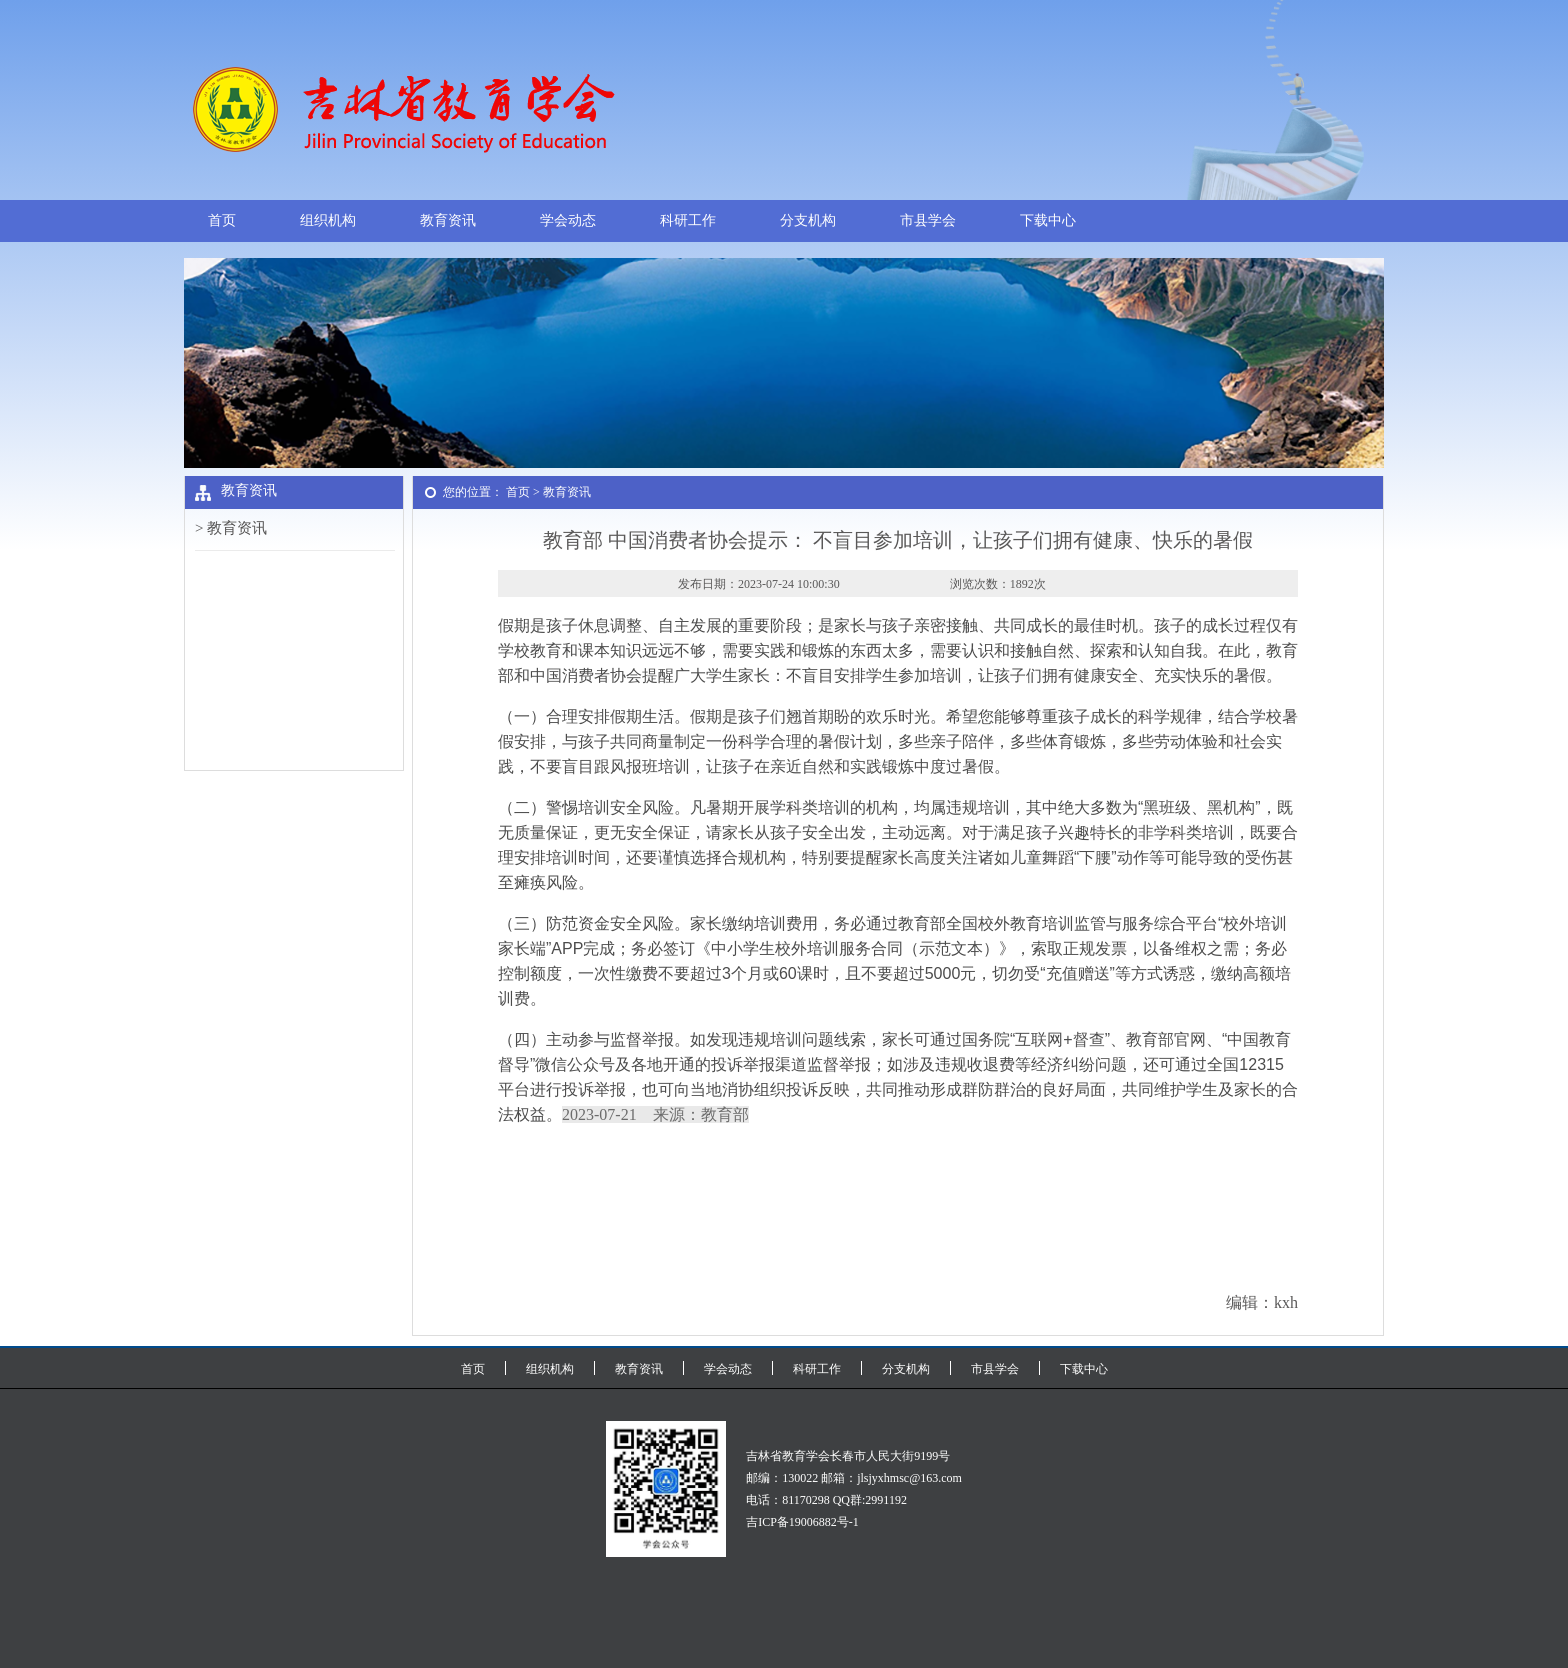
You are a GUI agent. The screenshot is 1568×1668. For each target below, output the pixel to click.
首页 (222, 220)
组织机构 (328, 220)
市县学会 (928, 220)
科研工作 (688, 220)
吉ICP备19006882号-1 (802, 1522)
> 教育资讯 (231, 528)
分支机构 (808, 220)
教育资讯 (448, 220)
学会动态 (568, 220)
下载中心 (1048, 220)
